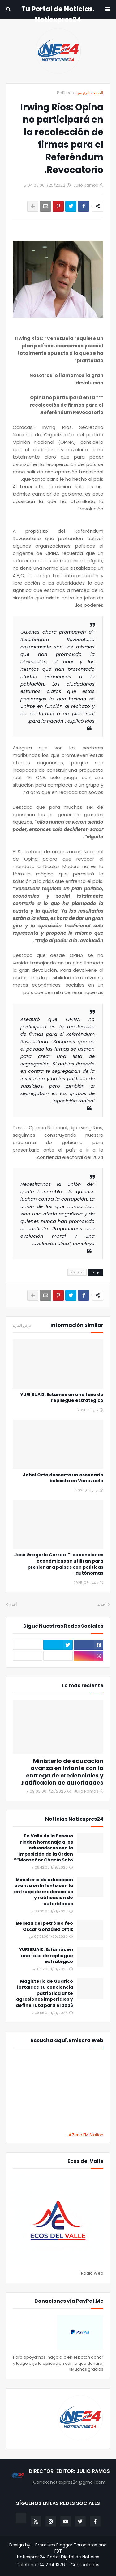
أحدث (102, 1604)
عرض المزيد (22, 1325)
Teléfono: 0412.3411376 (41, 2565)
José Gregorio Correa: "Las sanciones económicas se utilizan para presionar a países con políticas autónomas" (58, 1564)
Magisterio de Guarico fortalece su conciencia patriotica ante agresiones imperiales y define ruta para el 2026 (44, 1993)
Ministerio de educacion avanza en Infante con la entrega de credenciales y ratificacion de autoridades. (61, 1771)
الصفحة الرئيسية (89, 93)
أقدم (13, 1604)
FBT (58, 2551)
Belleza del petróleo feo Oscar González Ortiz (44, 1926)
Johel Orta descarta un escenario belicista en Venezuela (63, 1478)
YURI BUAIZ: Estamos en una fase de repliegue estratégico (61, 1398)
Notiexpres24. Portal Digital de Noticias (58, 2557)
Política (64, 93)
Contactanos (85, 2565)
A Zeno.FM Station (86, 2135)
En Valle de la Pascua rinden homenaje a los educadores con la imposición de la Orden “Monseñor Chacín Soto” (43, 1848)
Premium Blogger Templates (66, 2545)
